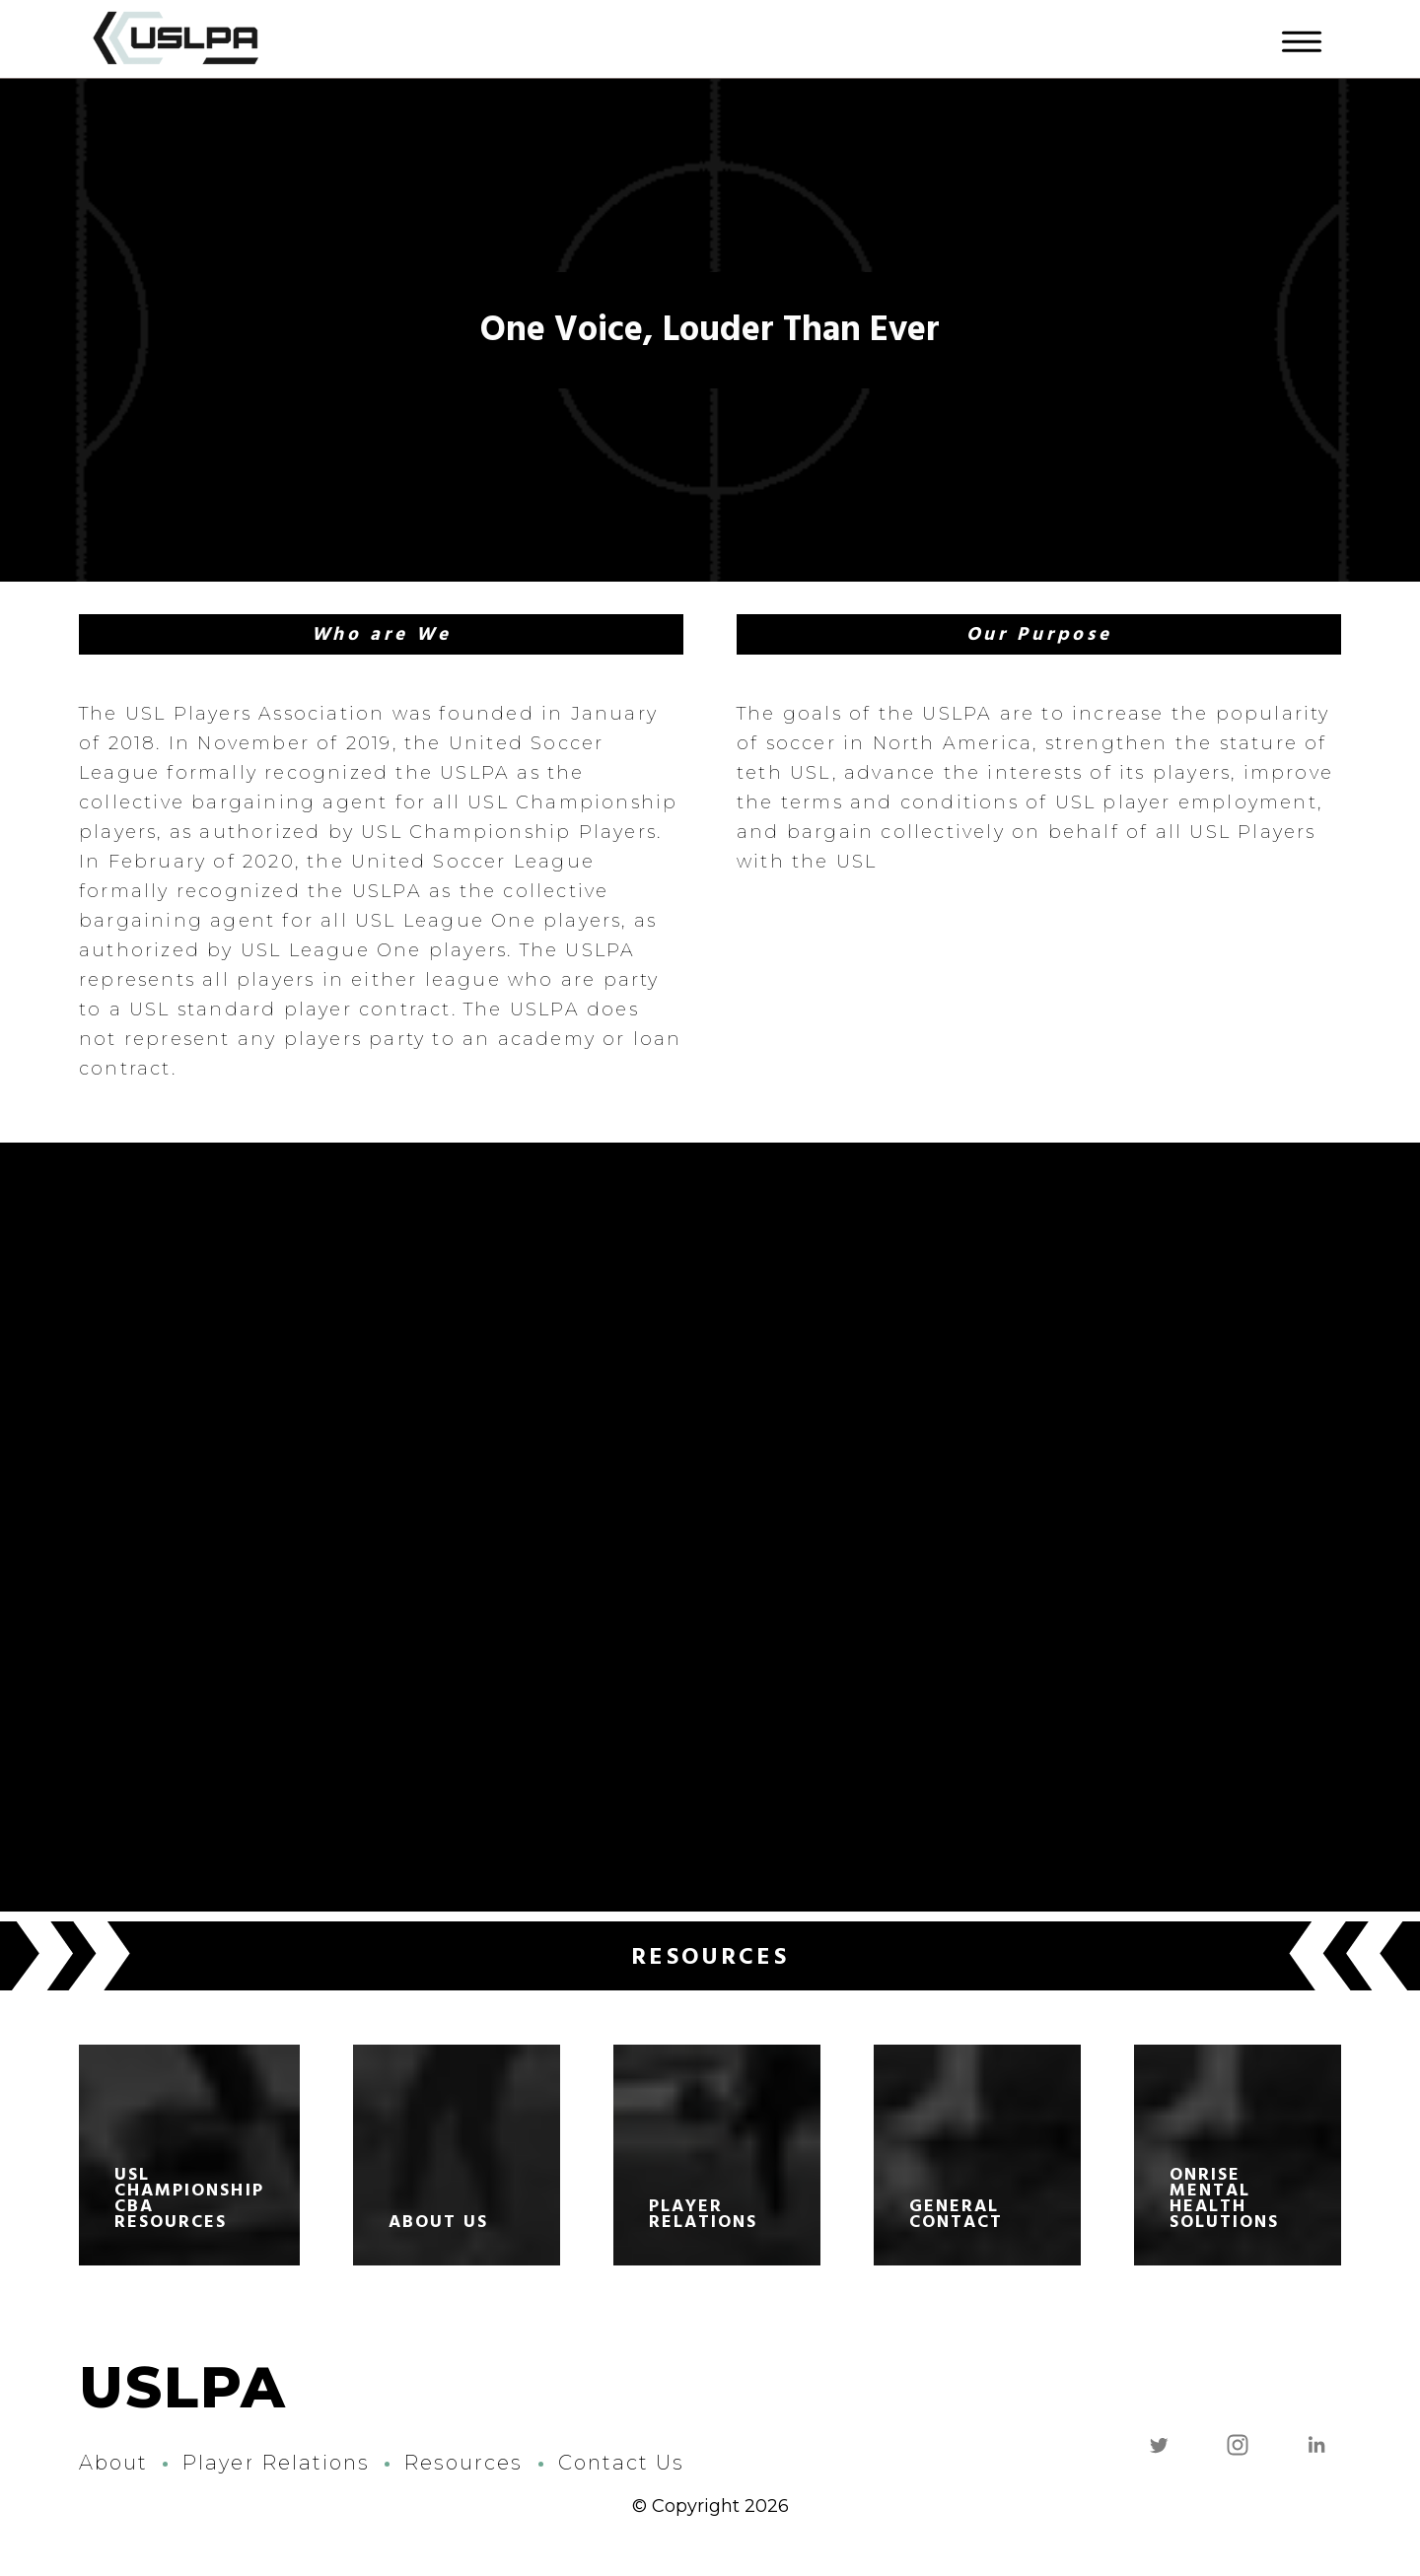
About (113, 2462)
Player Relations (276, 2462)
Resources (463, 2462)
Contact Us (621, 2462)
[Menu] (1301, 39)
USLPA (183, 2387)
